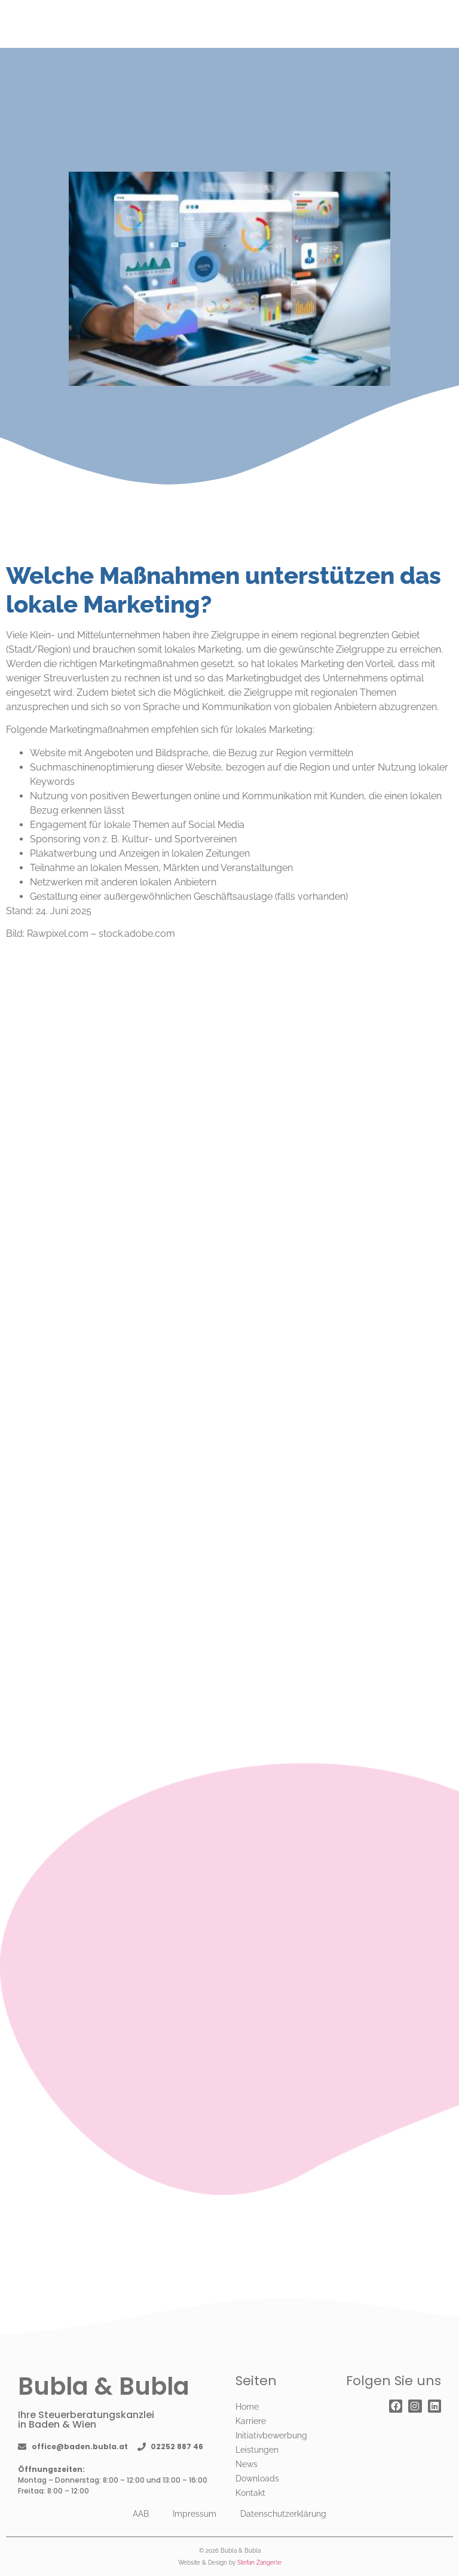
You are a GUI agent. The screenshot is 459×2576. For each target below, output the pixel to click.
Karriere (250, 2421)
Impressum (194, 2514)
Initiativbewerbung (271, 2435)
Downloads (257, 2478)
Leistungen (257, 2450)
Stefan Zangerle (259, 2562)
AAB (141, 2514)
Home (247, 2406)
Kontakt (250, 2493)
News (246, 2464)
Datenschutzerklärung (283, 2514)
